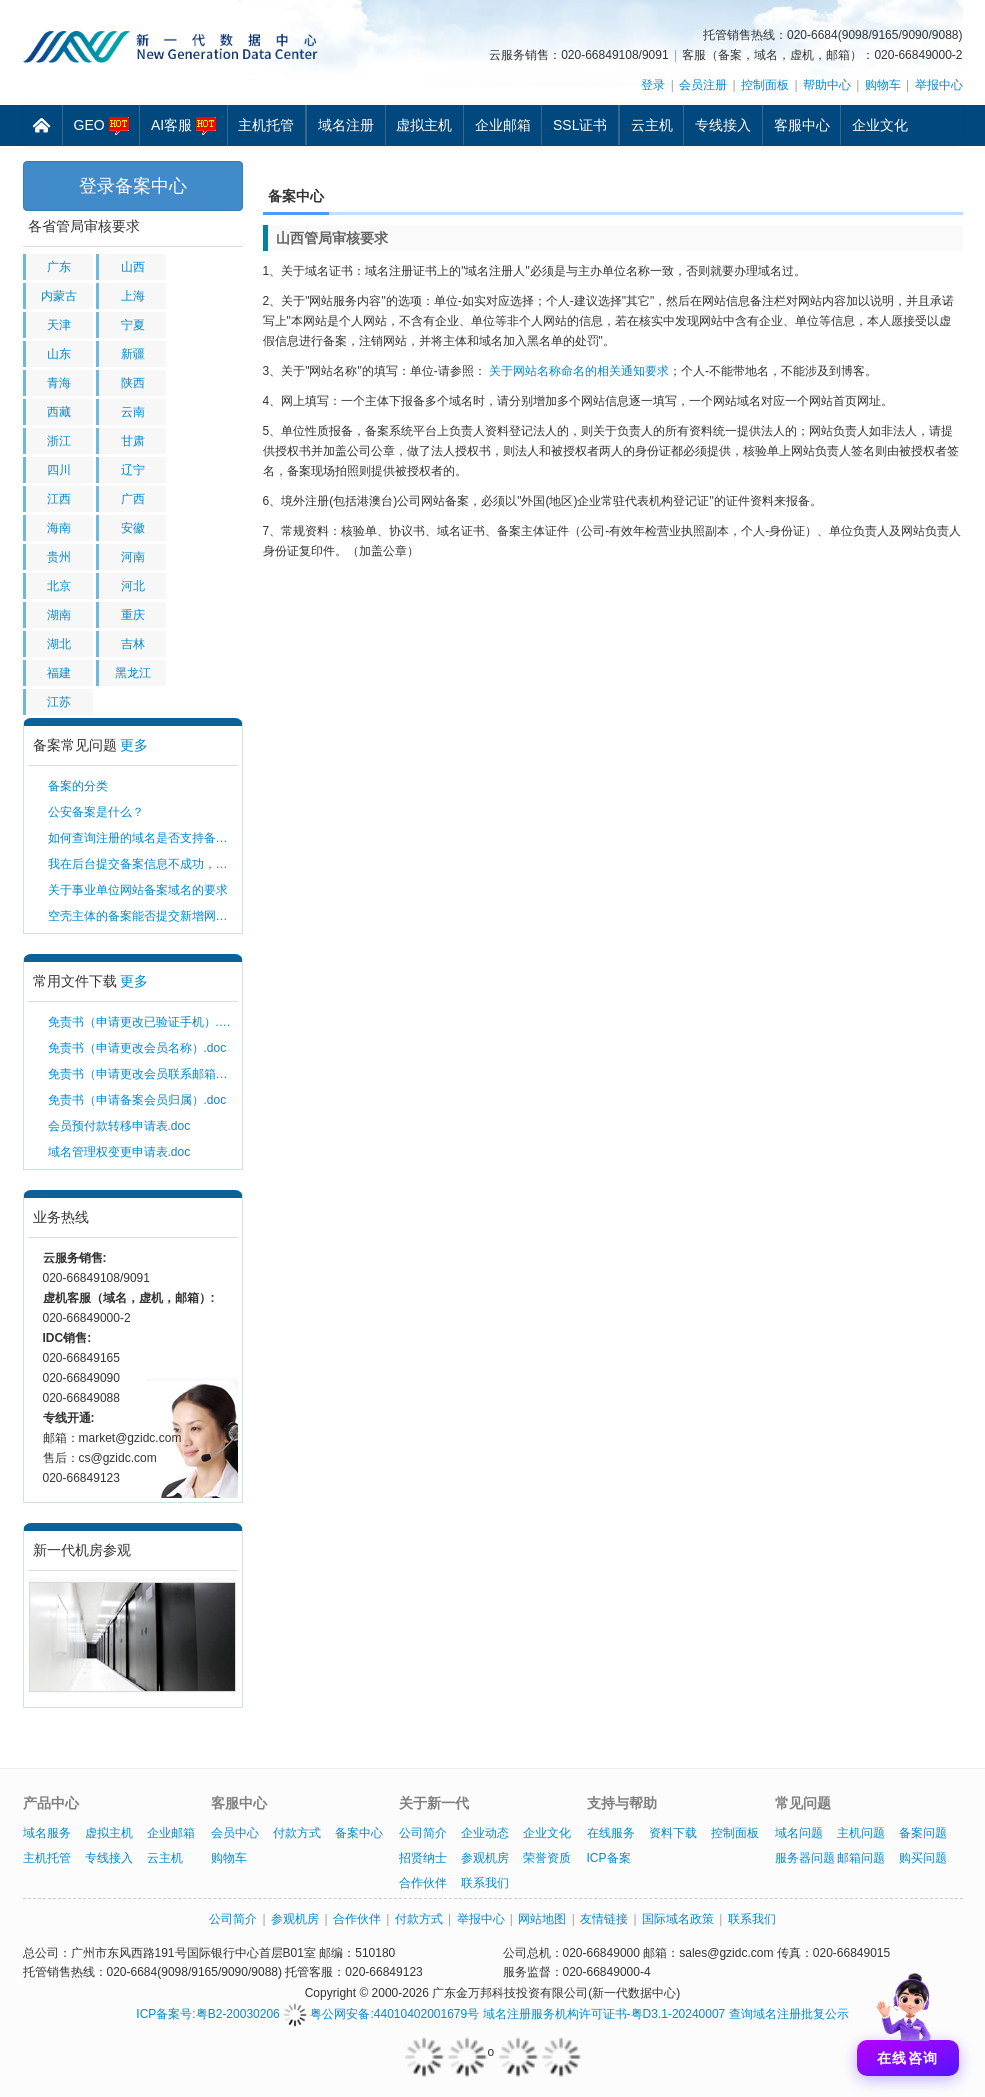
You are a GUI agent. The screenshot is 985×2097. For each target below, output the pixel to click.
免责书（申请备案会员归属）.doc (137, 1100)
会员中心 (235, 1833)
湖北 (59, 644)
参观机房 (485, 1858)
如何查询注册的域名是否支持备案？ (143, 838)
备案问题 (923, 1833)
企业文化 (880, 125)
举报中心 (939, 85)
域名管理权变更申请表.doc (119, 1152)
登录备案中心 (133, 186)
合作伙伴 (423, 1883)
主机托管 (266, 125)
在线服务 (611, 1833)
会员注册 (703, 85)
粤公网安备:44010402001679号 (381, 2014)
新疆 (133, 354)
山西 (133, 267)
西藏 (59, 412)
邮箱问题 (861, 1858)
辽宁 (133, 470)
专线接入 (723, 125)
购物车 (883, 85)
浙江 (59, 441)
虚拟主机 (424, 125)
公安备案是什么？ (96, 812)
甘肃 (133, 441)
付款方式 (297, 1833)
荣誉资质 (547, 1858)
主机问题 (861, 1833)
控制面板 (765, 85)
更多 (134, 745)
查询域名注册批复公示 (789, 2014)
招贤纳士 (423, 1858)
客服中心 (802, 125)
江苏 (59, 702)
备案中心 (359, 1833)
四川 (59, 470)
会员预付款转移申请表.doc (119, 1126)
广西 (133, 499)
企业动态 (485, 1833)
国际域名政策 (678, 1919)
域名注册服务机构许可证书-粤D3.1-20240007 (604, 2014)
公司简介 (423, 1833)
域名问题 (799, 1833)
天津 (59, 325)
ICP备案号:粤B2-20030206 (207, 2014)
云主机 (652, 125)
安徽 (133, 528)
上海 (133, 296)
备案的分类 (78, 786)
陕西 (133, 383)
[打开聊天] (908, 2020)
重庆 (133, 615)
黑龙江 (133, 673)
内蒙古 (59, 296)
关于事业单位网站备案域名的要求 (138, 890)
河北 (133, 586)
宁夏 (133, 325)
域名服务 (47, 1833)
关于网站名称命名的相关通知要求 (579, 371)
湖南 (59, 615)
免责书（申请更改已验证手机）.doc (143, 1022)
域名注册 (346, 125)
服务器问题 (805, 1858)
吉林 (133, 644)
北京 (59, 586)
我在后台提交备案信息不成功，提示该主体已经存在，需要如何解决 (143, 864)
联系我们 (485, 1883)
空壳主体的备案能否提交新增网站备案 (143, 916)
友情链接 (604, 1919)
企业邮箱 (503, 125)
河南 (133, 557)
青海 (59, 383)
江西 (59, 499)
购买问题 (923, 1858)
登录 (653, 85)
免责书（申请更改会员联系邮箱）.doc (143, 1074)
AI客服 (183, 126)
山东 (59, 354)
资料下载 (673, 1833)
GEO (101, 126)
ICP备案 (609, 1858)
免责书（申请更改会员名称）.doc (137, 1048)
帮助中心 (827, 85)
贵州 (59, 557)
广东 (59, 267)
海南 (59, 528)
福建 (59, 673)
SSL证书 (580, 125)
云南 (133, 412)
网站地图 (542, 1919)
